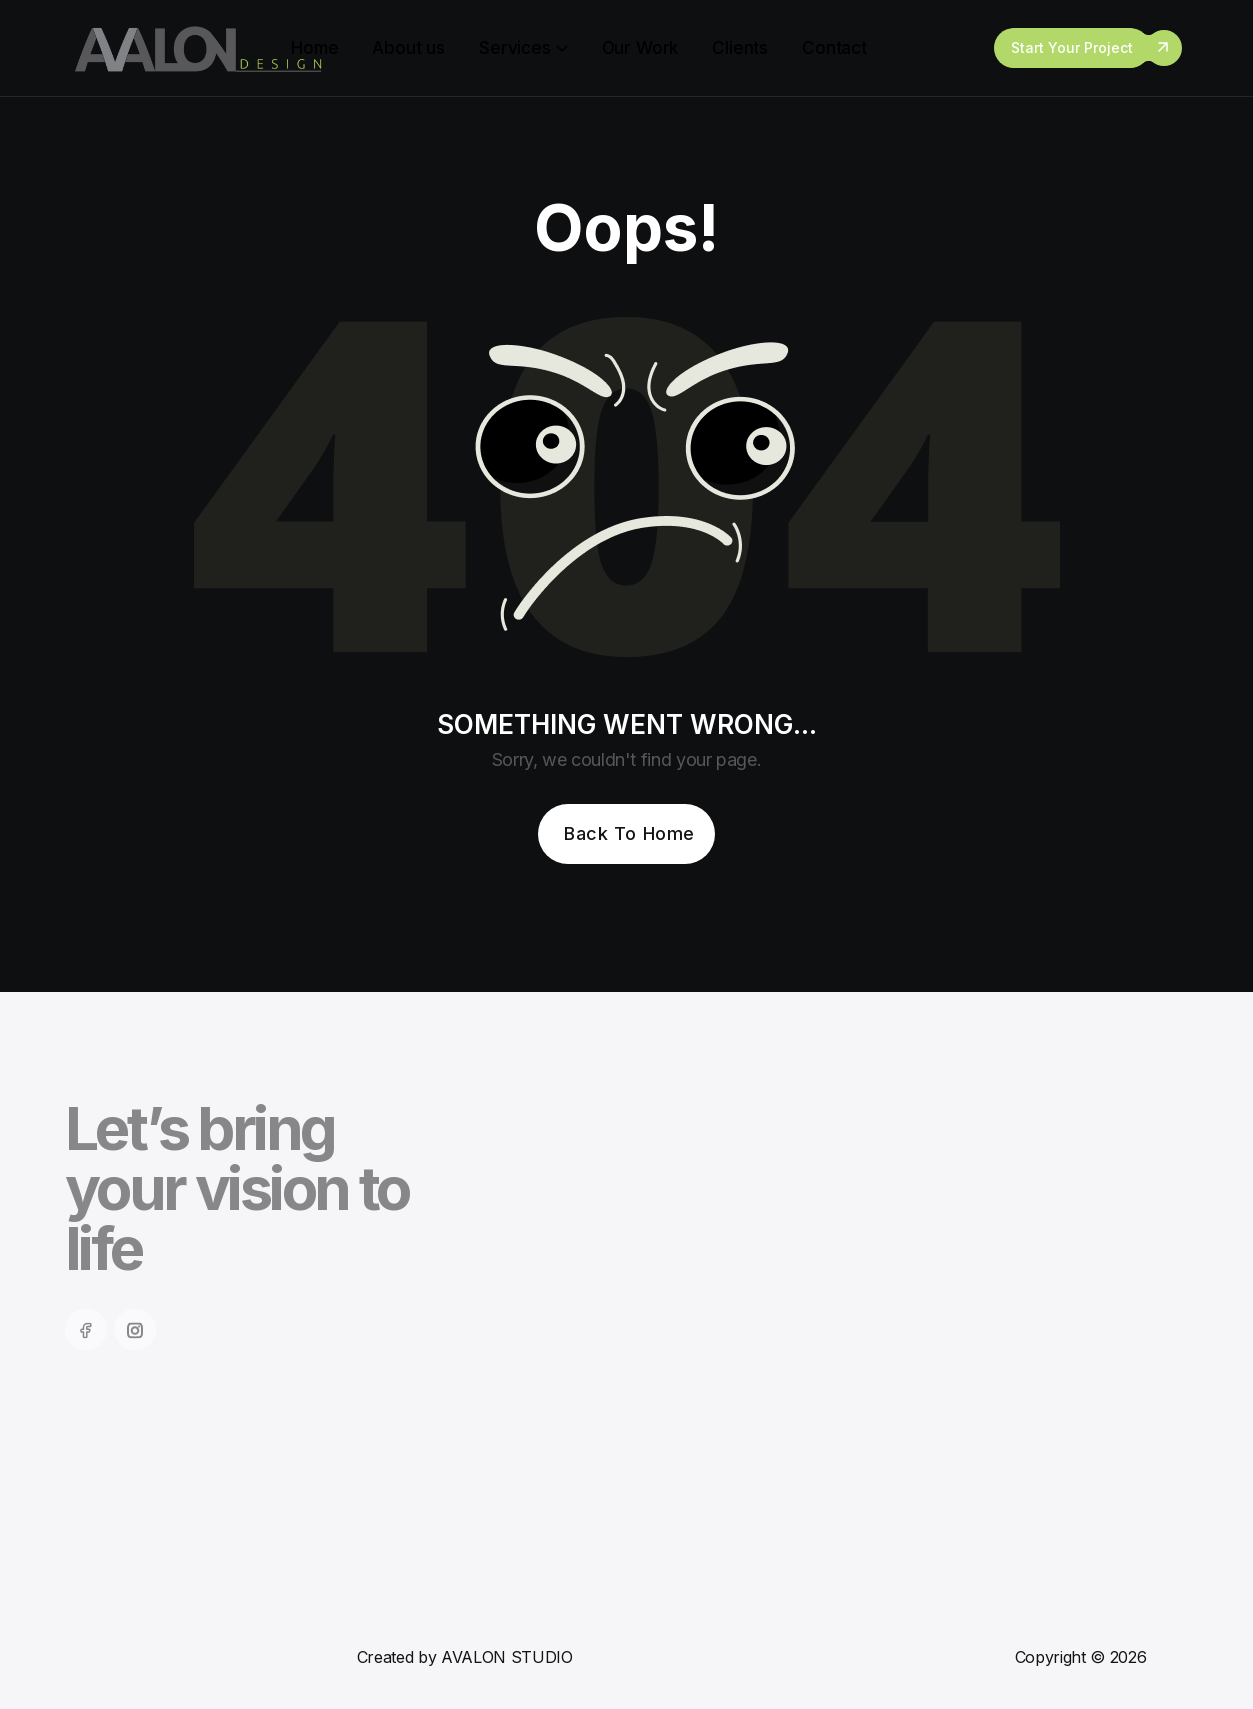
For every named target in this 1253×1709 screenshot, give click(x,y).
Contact (834, 48)
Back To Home (629, 833)
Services (515, 48)
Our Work (640, 48)
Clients (740, 48)
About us (408, 48)
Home (314, 48)
